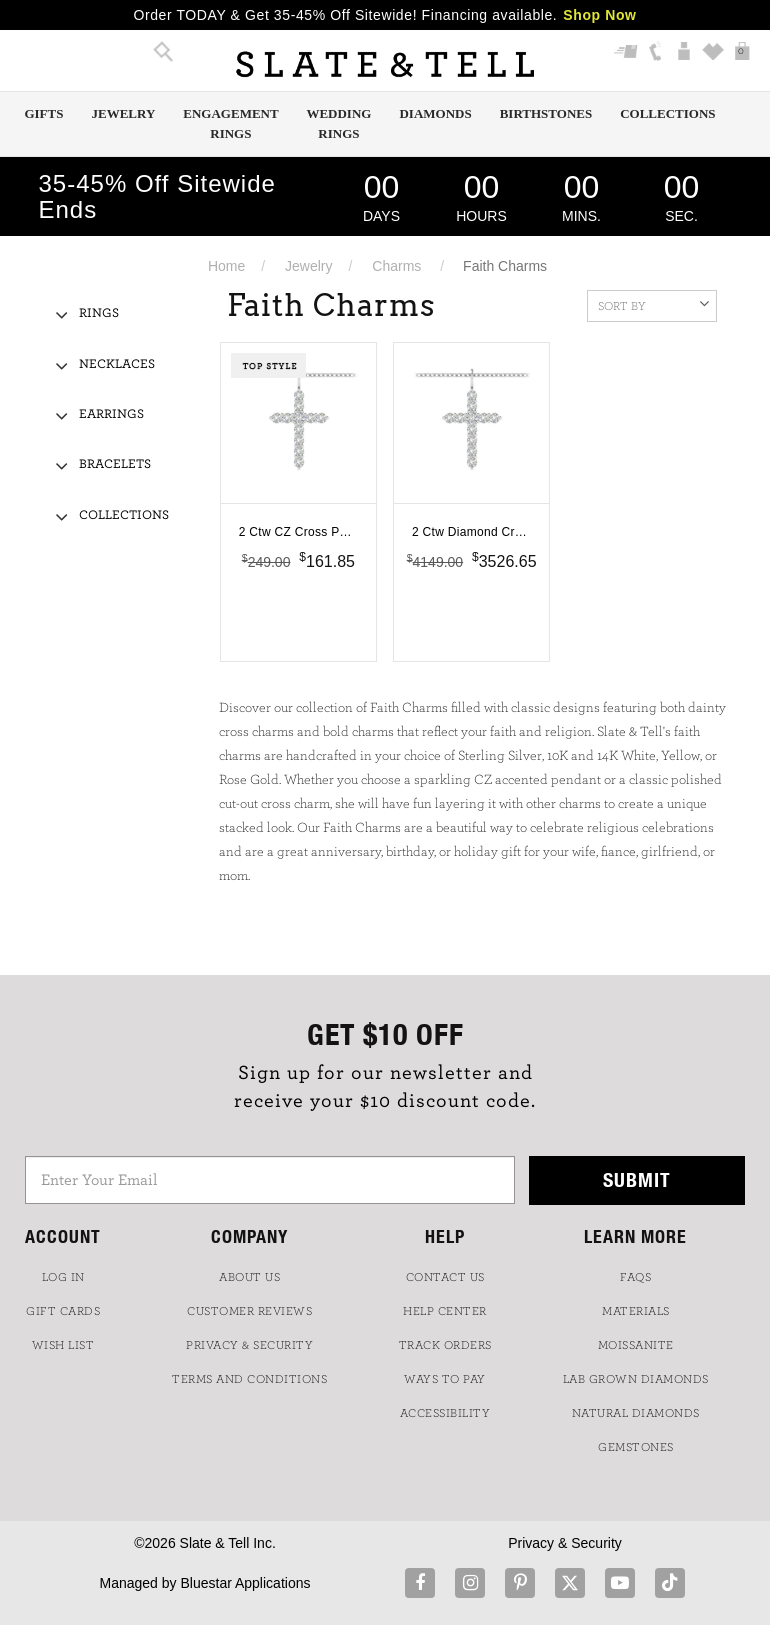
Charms (396, 266)
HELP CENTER (445, 1311)
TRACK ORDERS (445, 1345)
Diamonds (435, 113)
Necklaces (117, 364)
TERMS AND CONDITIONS (249, 1379)
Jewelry (123, 113)
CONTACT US (445, 1277)
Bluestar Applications (245, 1583)
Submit (637, 1179)
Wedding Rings (338, 123)
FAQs (635, 1277)
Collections (667, 113)
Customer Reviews (249, 1311)
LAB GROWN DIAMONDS (636, 1379)
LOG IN (63, 1277)
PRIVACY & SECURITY (249, 1345)
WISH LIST (63, 1345)
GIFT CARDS (63, 1311)
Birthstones (546, 113)
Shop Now (599, 15)
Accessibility (445, 1413)
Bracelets (115, 464)
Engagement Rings (230, 123)
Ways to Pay (445, 1379)
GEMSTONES (636, 1447)
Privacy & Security (565, 1543)
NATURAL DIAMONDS (636, 1413)
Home (226, 266)
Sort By (653, 304)
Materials (636, 1311)
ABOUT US (249, 1277)
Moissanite (636, 1345)
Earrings (111, 414)
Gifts (43, 113)
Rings (99, 313)
